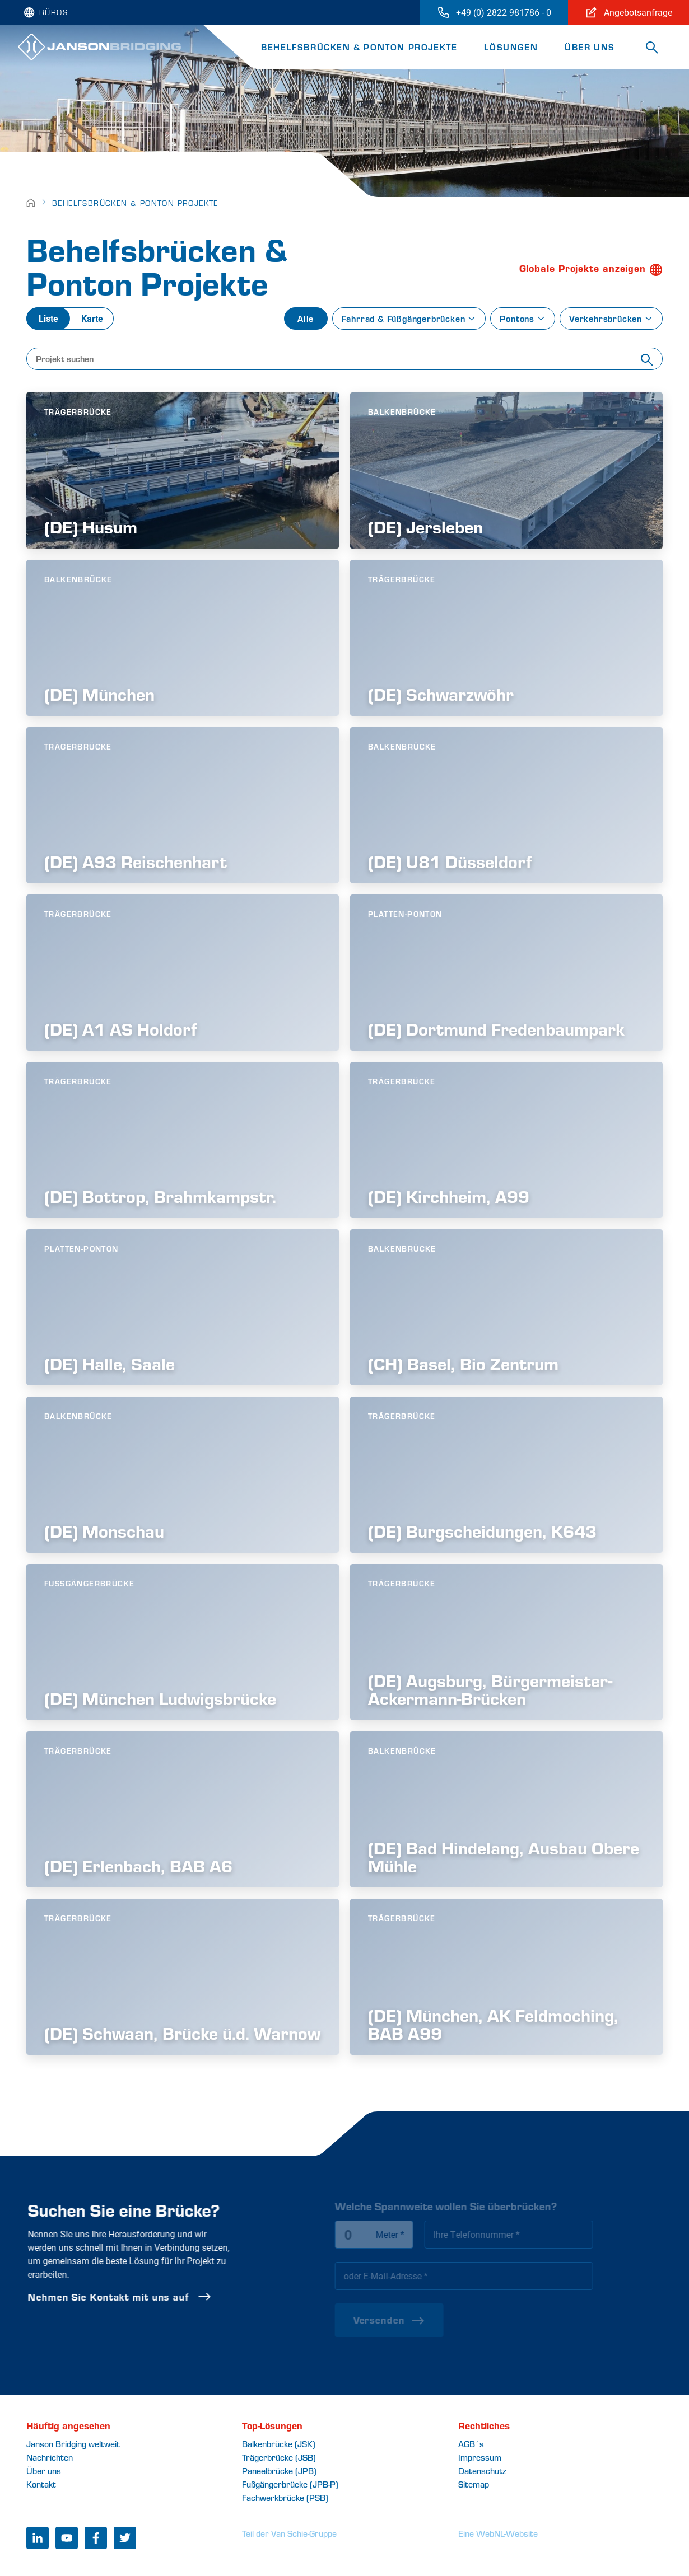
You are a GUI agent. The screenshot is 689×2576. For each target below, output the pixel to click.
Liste (48, 318)
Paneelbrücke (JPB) (279, 2470)
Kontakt (41, 2484)
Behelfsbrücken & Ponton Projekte (359, 47)
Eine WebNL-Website (498, 2533)
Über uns (590, 47)
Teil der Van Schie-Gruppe (289, 2533)
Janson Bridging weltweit (73, 2443)
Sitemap (473, 2484)
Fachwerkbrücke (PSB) (285, 2497)
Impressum (479, 2457)
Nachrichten (49, 2457)
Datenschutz (482, 2470)
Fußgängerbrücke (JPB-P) (290, 2484)
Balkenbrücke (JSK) (278, 2443)
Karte (92, 318)
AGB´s (471, 2443)
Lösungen (511, 47)
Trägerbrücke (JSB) (279, 2457)
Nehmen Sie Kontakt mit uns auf (159, 2296)
